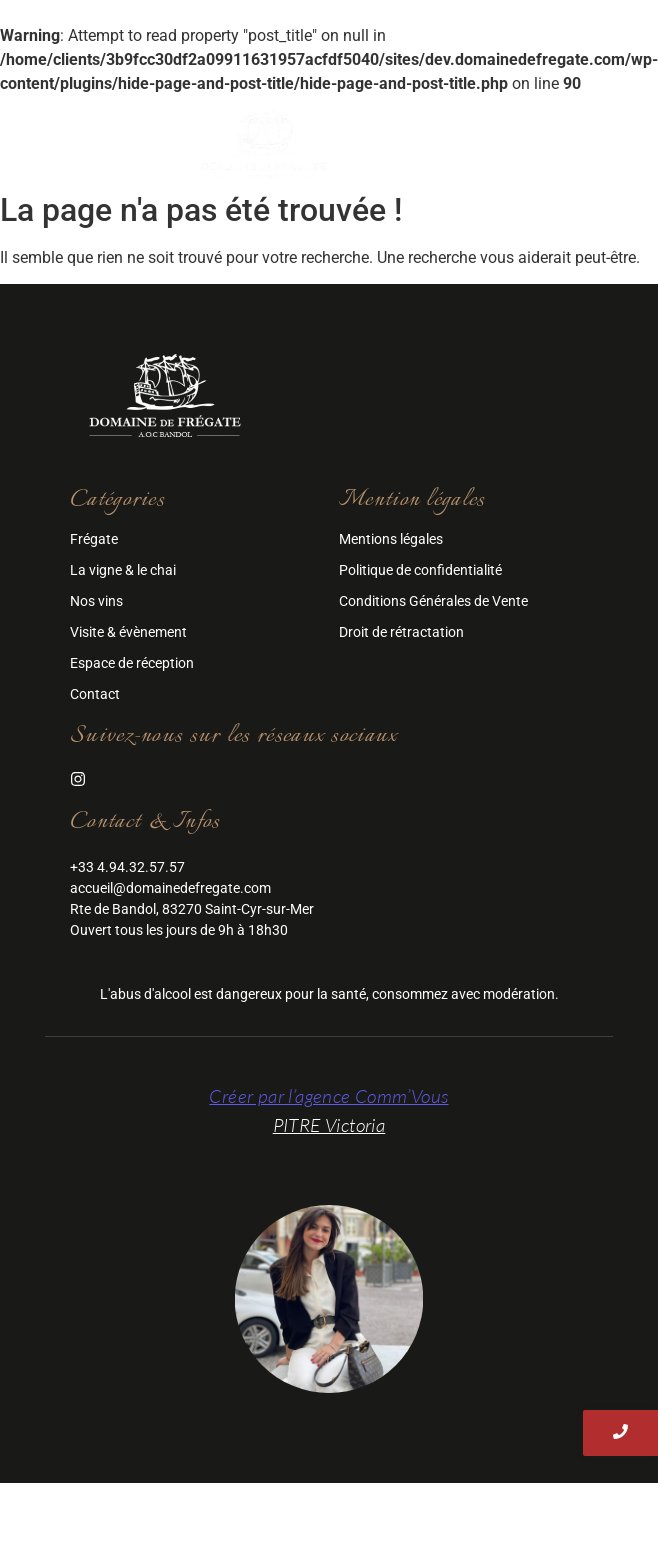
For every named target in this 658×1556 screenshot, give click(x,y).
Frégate (94, 539)
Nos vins (96, 601)
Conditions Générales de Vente (433, 601)
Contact (95, 694)
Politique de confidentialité (420, 570)
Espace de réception (132, 663)
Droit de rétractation (401, 632)
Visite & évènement (128, 632)
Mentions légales (391, 539)
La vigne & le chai (123, 570)
